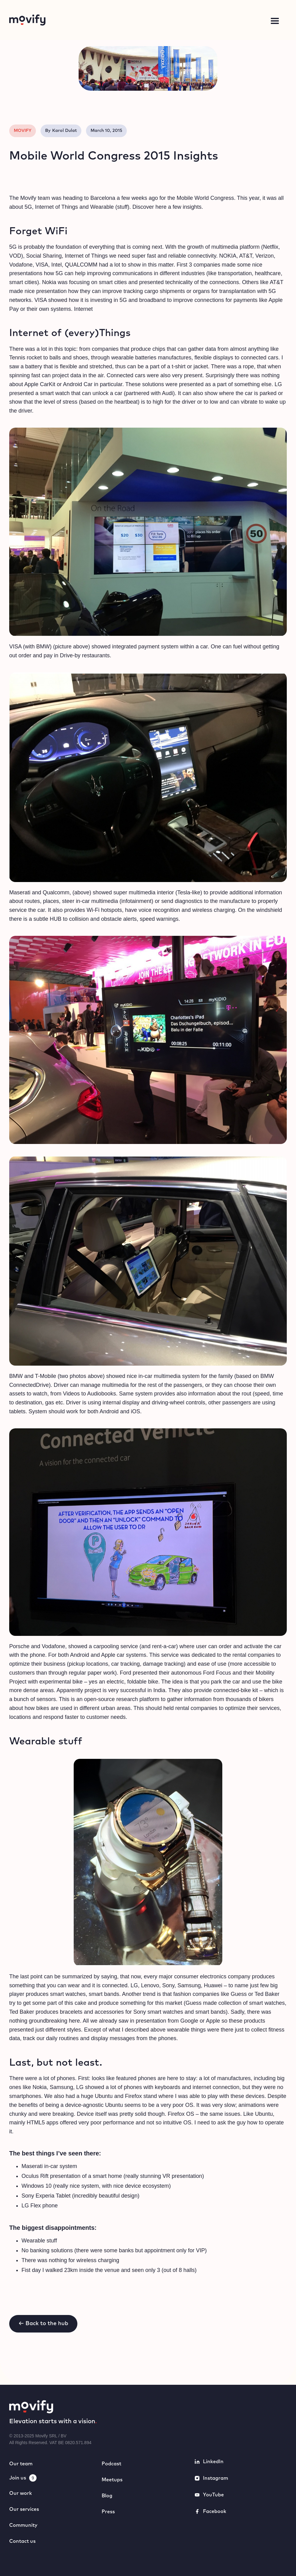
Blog (107, 2495)
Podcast (111, 2463)
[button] (275, 21)
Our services (24, 2509)
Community (23, 2525)
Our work (20, 2493)
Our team (21, 2463)
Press (108, 2511)
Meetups (112, 2479)
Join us (17, 2477)
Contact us (22, 2541)
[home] (69, 20)
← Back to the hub (43, 2323)
